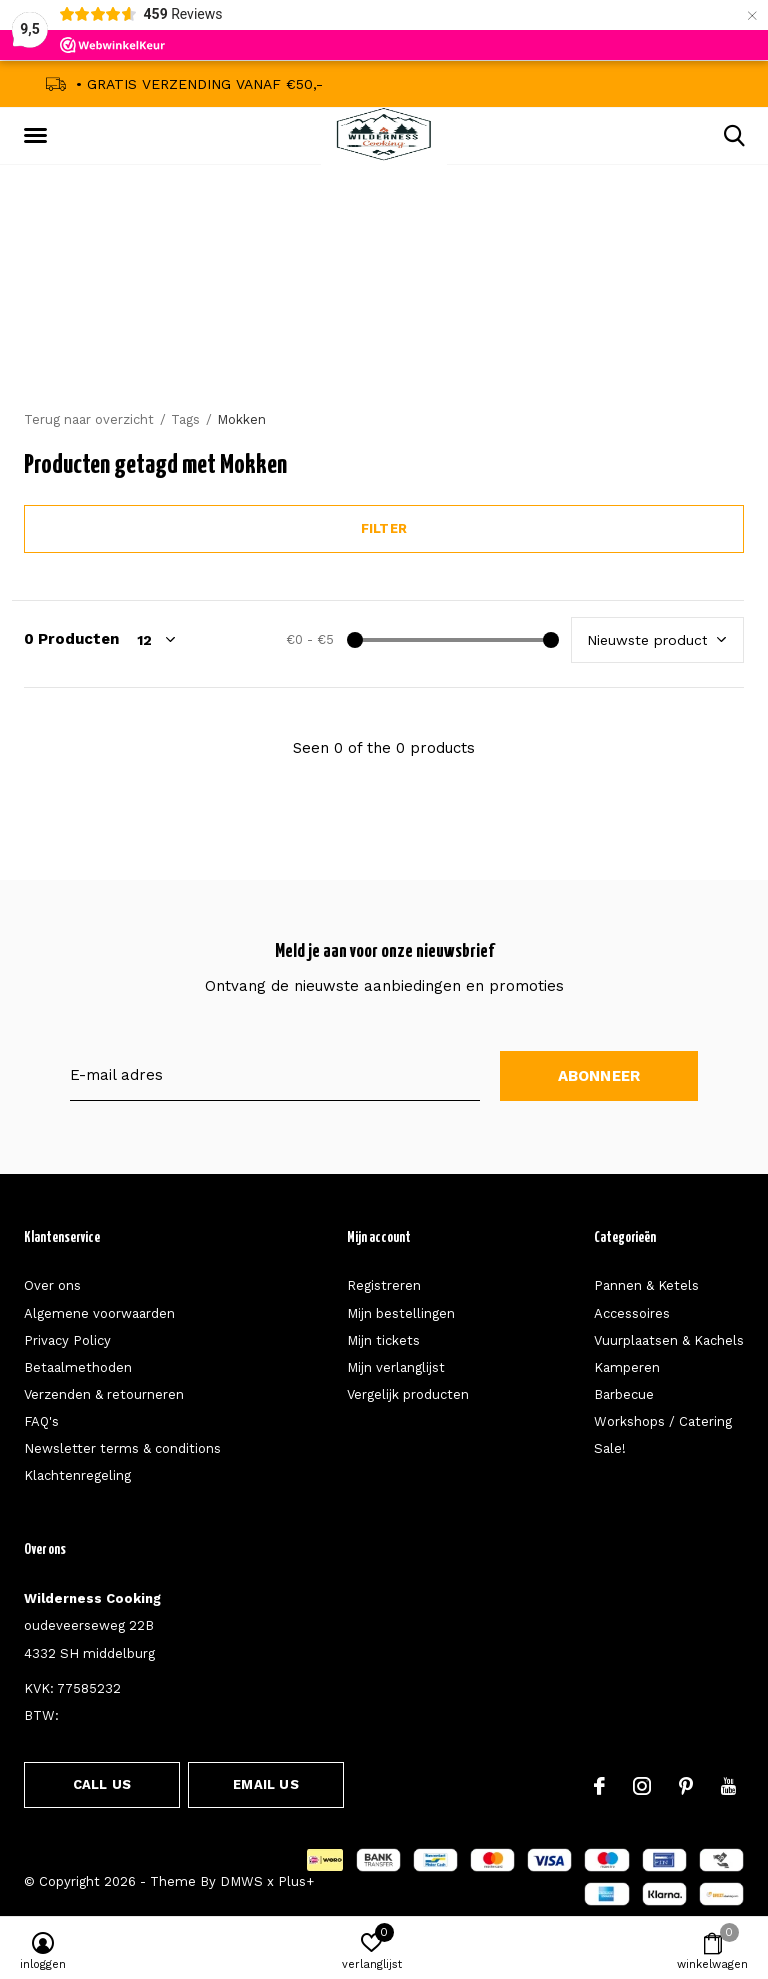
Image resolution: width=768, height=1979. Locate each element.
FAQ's (41, 1421)
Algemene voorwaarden (99, 1313)
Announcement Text (384, 319)
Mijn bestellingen (401, 1313)
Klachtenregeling (77, 1475)
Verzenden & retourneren (104, 1394)
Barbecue (624, 1394)
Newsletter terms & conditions (122, 1448)
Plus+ (296, 1881)
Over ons (52, 1285)
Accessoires (632, 1313)
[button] (39, 136)
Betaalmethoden (78, 1367)
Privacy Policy (67, 1340)
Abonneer (599, 1076)
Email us (265, 1784)
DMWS (241, 1881)
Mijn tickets (383, 1340)
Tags (185, 419)
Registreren (384, 1285)
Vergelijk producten (408, 1394)
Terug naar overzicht (89, 419)
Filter (384, 528)
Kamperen (627, 1367)
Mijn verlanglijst (396, 1367)
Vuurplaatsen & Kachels (669, 1340)
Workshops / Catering (663, 1421)
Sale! (610, 1448)
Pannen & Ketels (646, 1285)
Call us (102, 1784)
